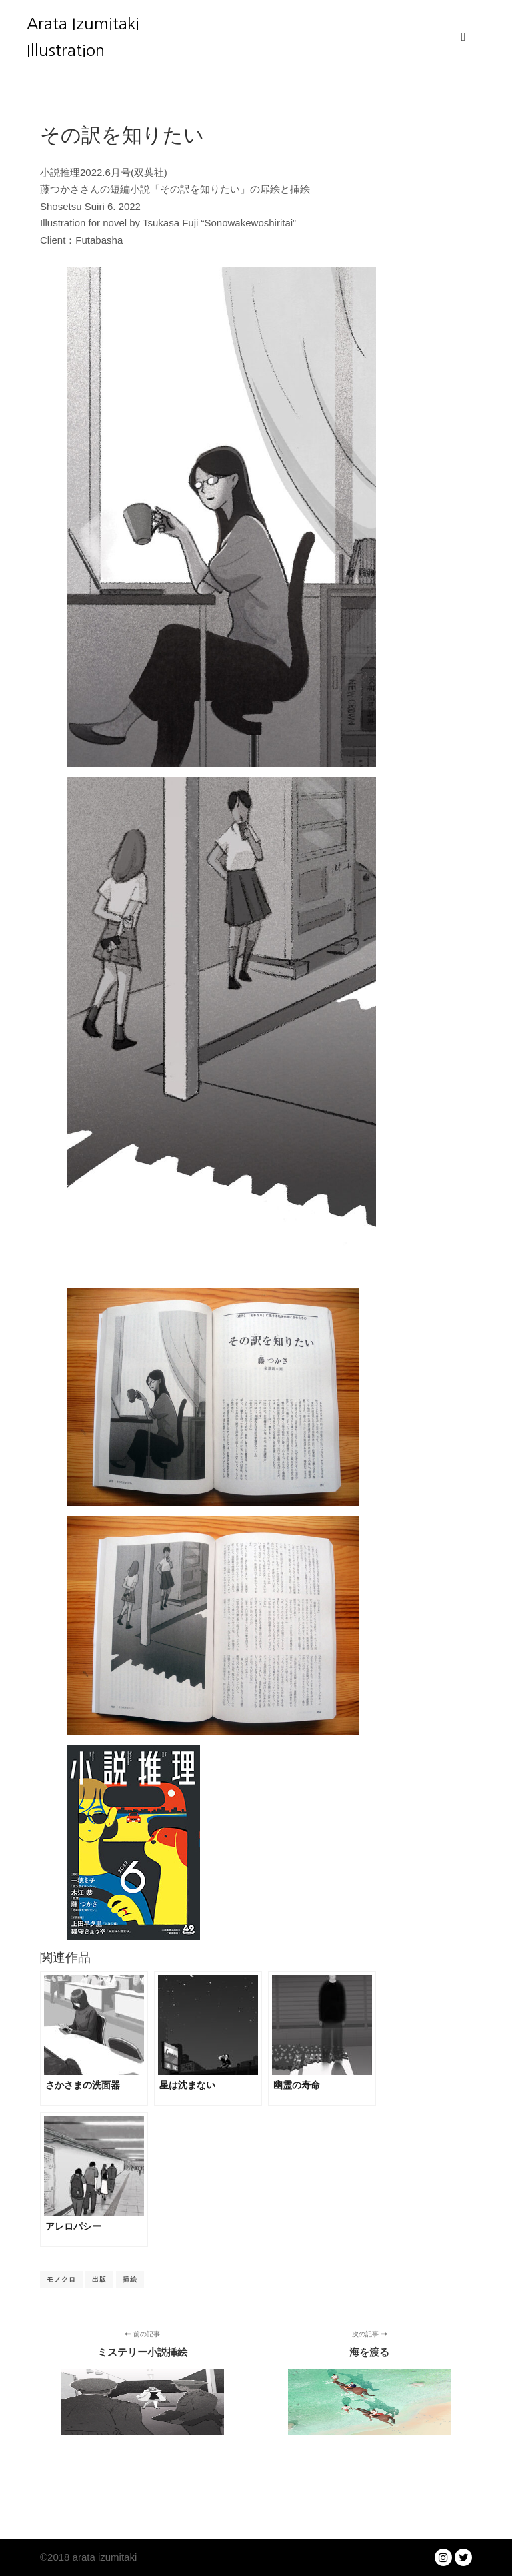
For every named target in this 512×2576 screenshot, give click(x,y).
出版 (99, 2279)
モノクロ (61, 2279)
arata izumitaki (103, 2557)
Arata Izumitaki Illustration (83, 36)
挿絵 (130, 2279)
